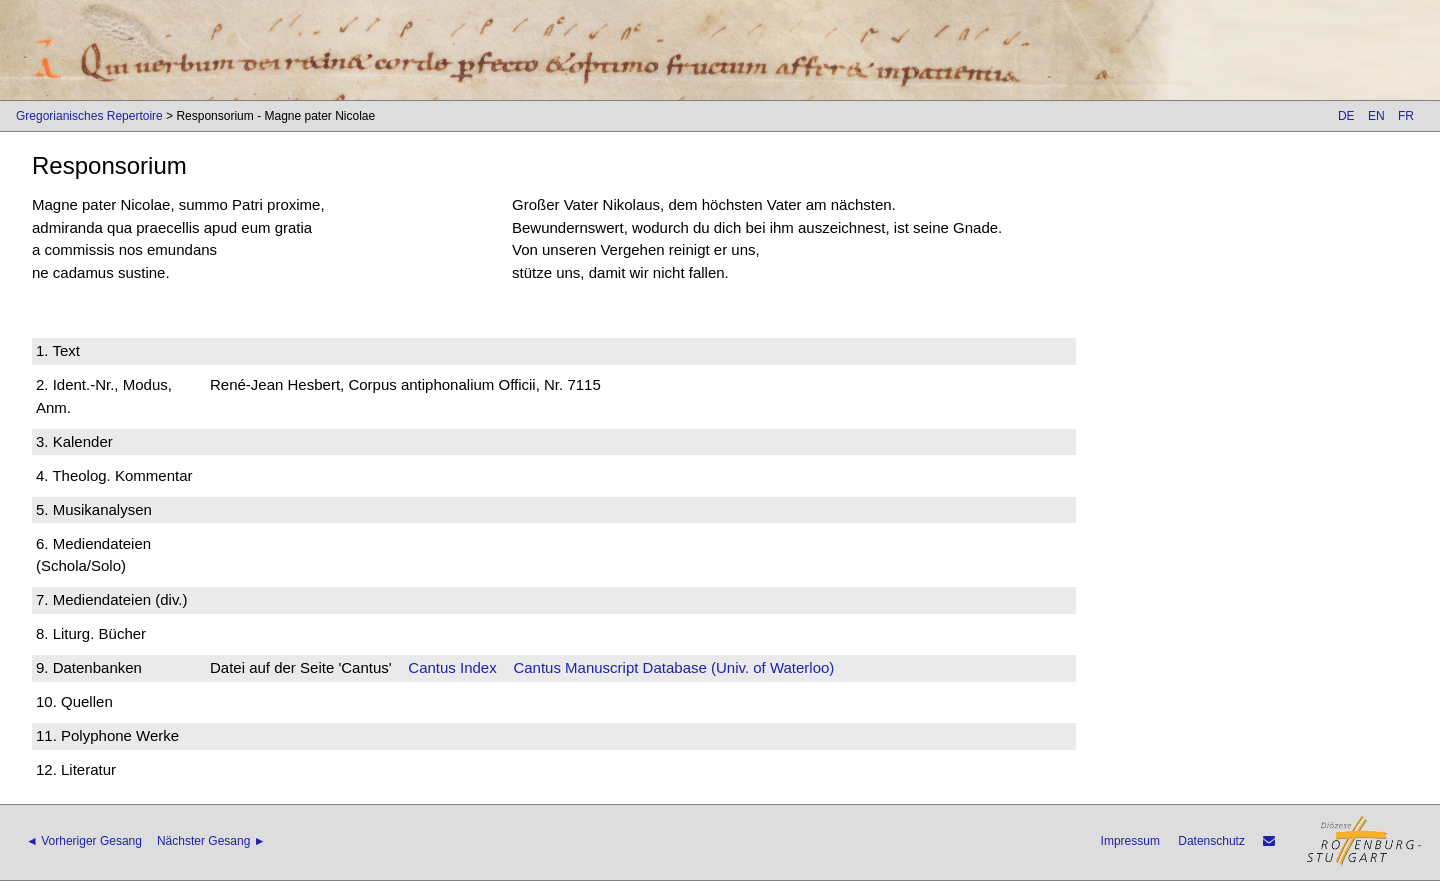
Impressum (1130, 841)
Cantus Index (452, 667)
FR (1406, 116)
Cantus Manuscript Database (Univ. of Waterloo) (673, 667)
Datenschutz (1211, 841)
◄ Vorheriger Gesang (84, 841)
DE (1346, 116)
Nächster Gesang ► (211, 841)
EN (1376, 116)
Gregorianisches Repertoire (89, 116)
